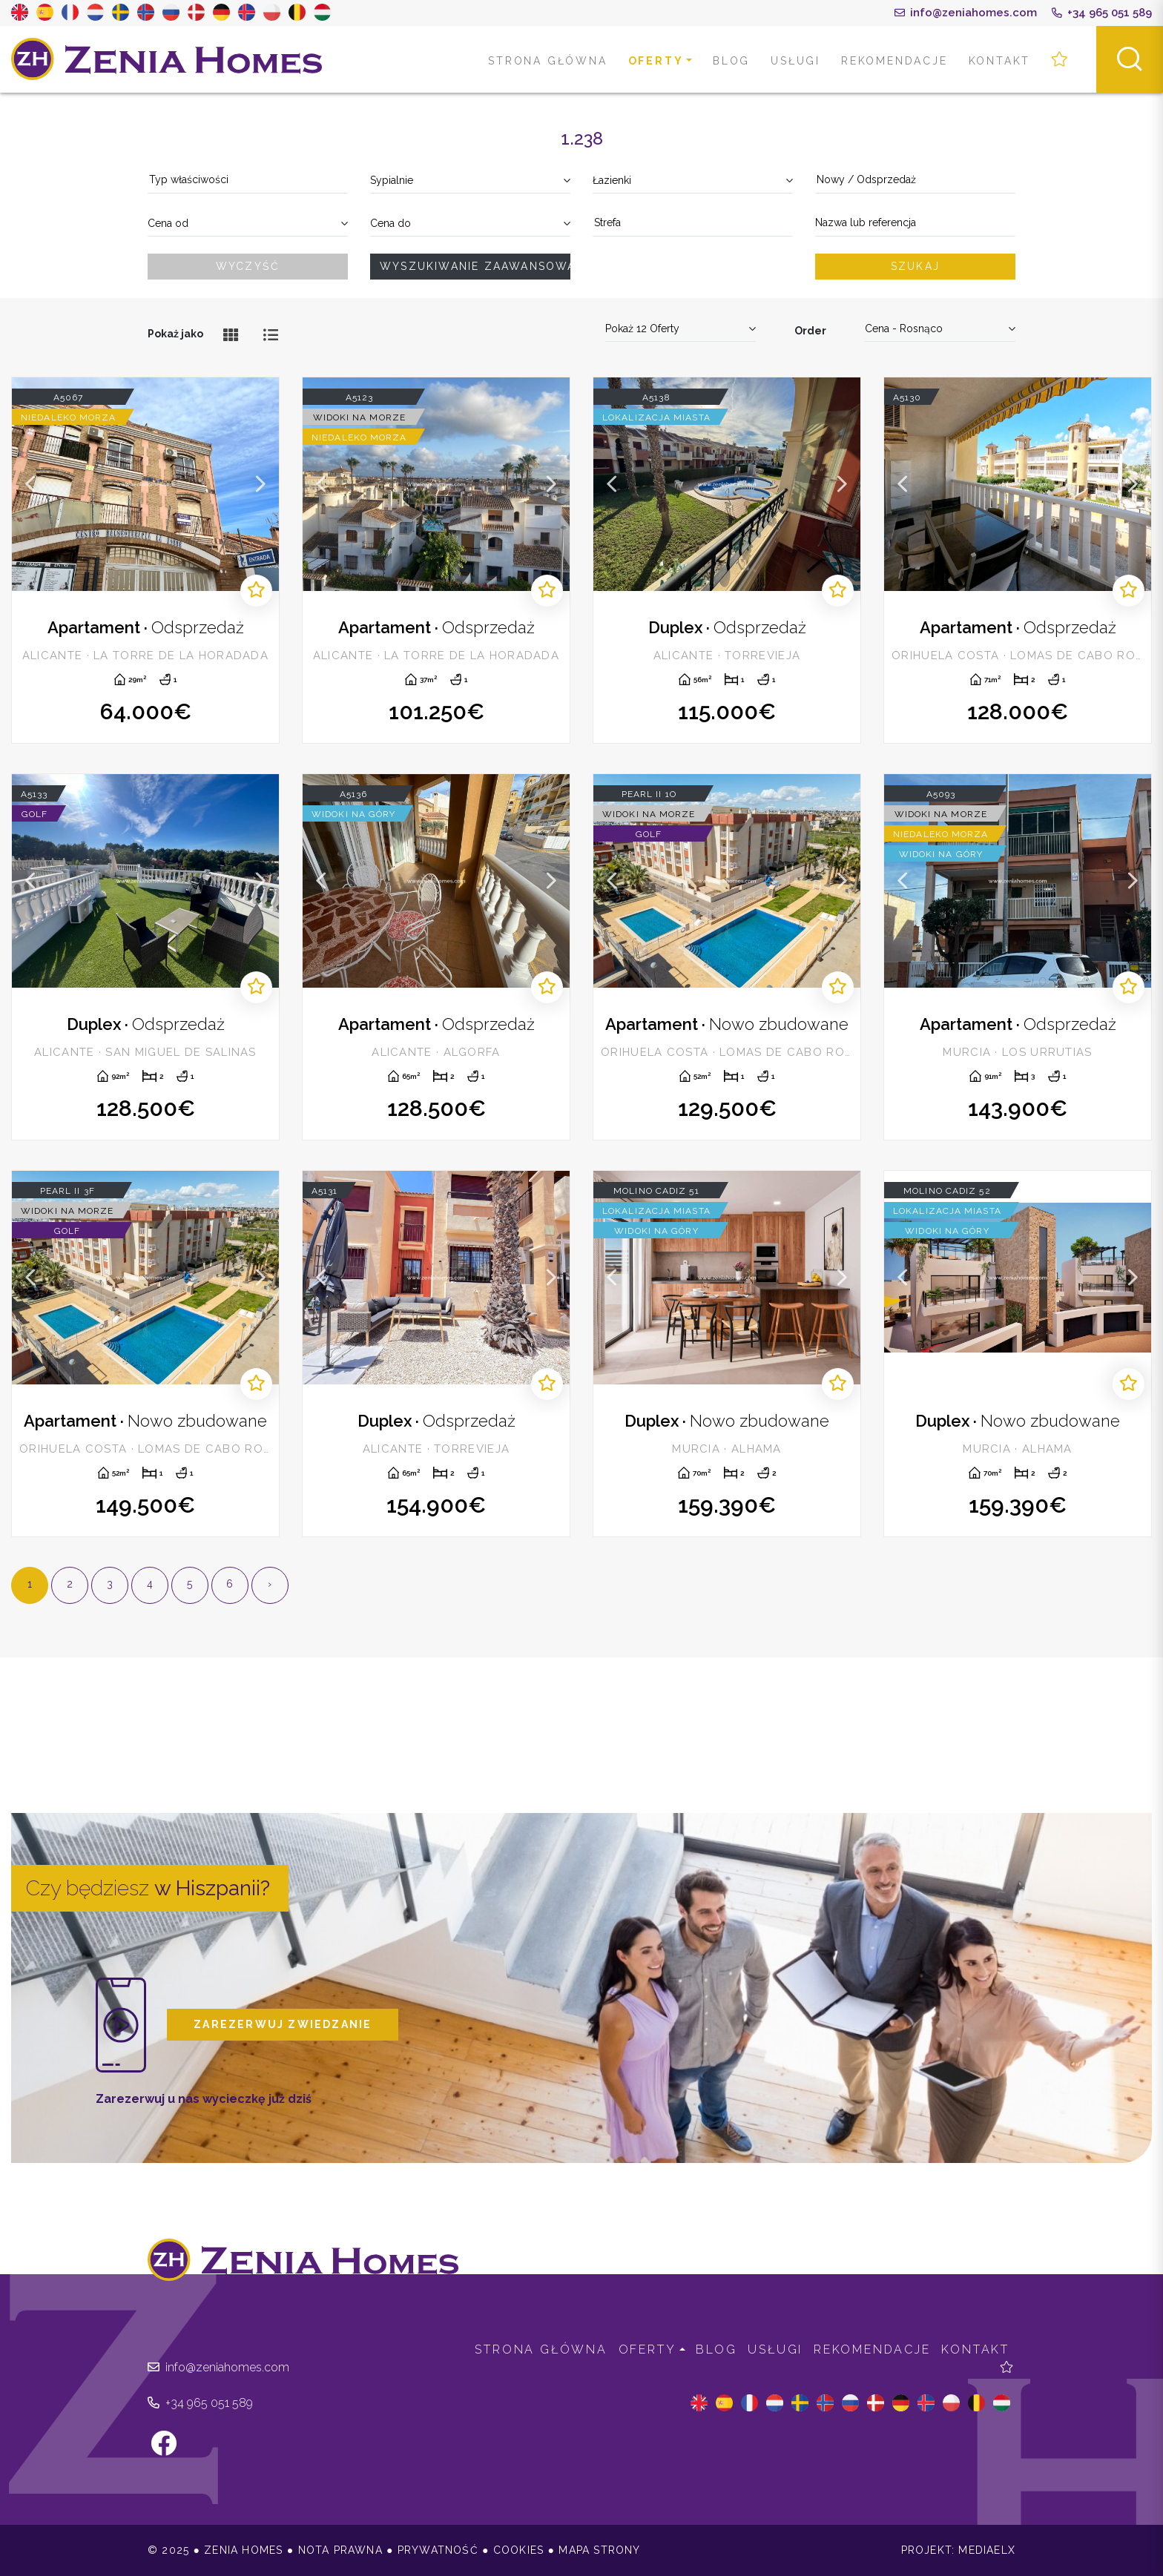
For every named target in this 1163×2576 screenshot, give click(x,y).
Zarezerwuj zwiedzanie (283, 2024)
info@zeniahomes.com (966, 12)
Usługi (795, 61)
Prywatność (438, 2550)
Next (260, 484)
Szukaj (915, 266)
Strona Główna (547, 61)
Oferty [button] (656, 61)
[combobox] (248, 181)
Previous (30, 484)
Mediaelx (986, 2550)
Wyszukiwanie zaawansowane (475, 266)
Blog (731, 61)
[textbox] (248, 179)
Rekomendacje (894, 61)
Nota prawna (340, 2550)
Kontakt (1000, 61)
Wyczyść (248, 266)
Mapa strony (599, 2550)
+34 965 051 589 (1102, 12)
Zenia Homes (167, 59)
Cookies (518, 2550)
